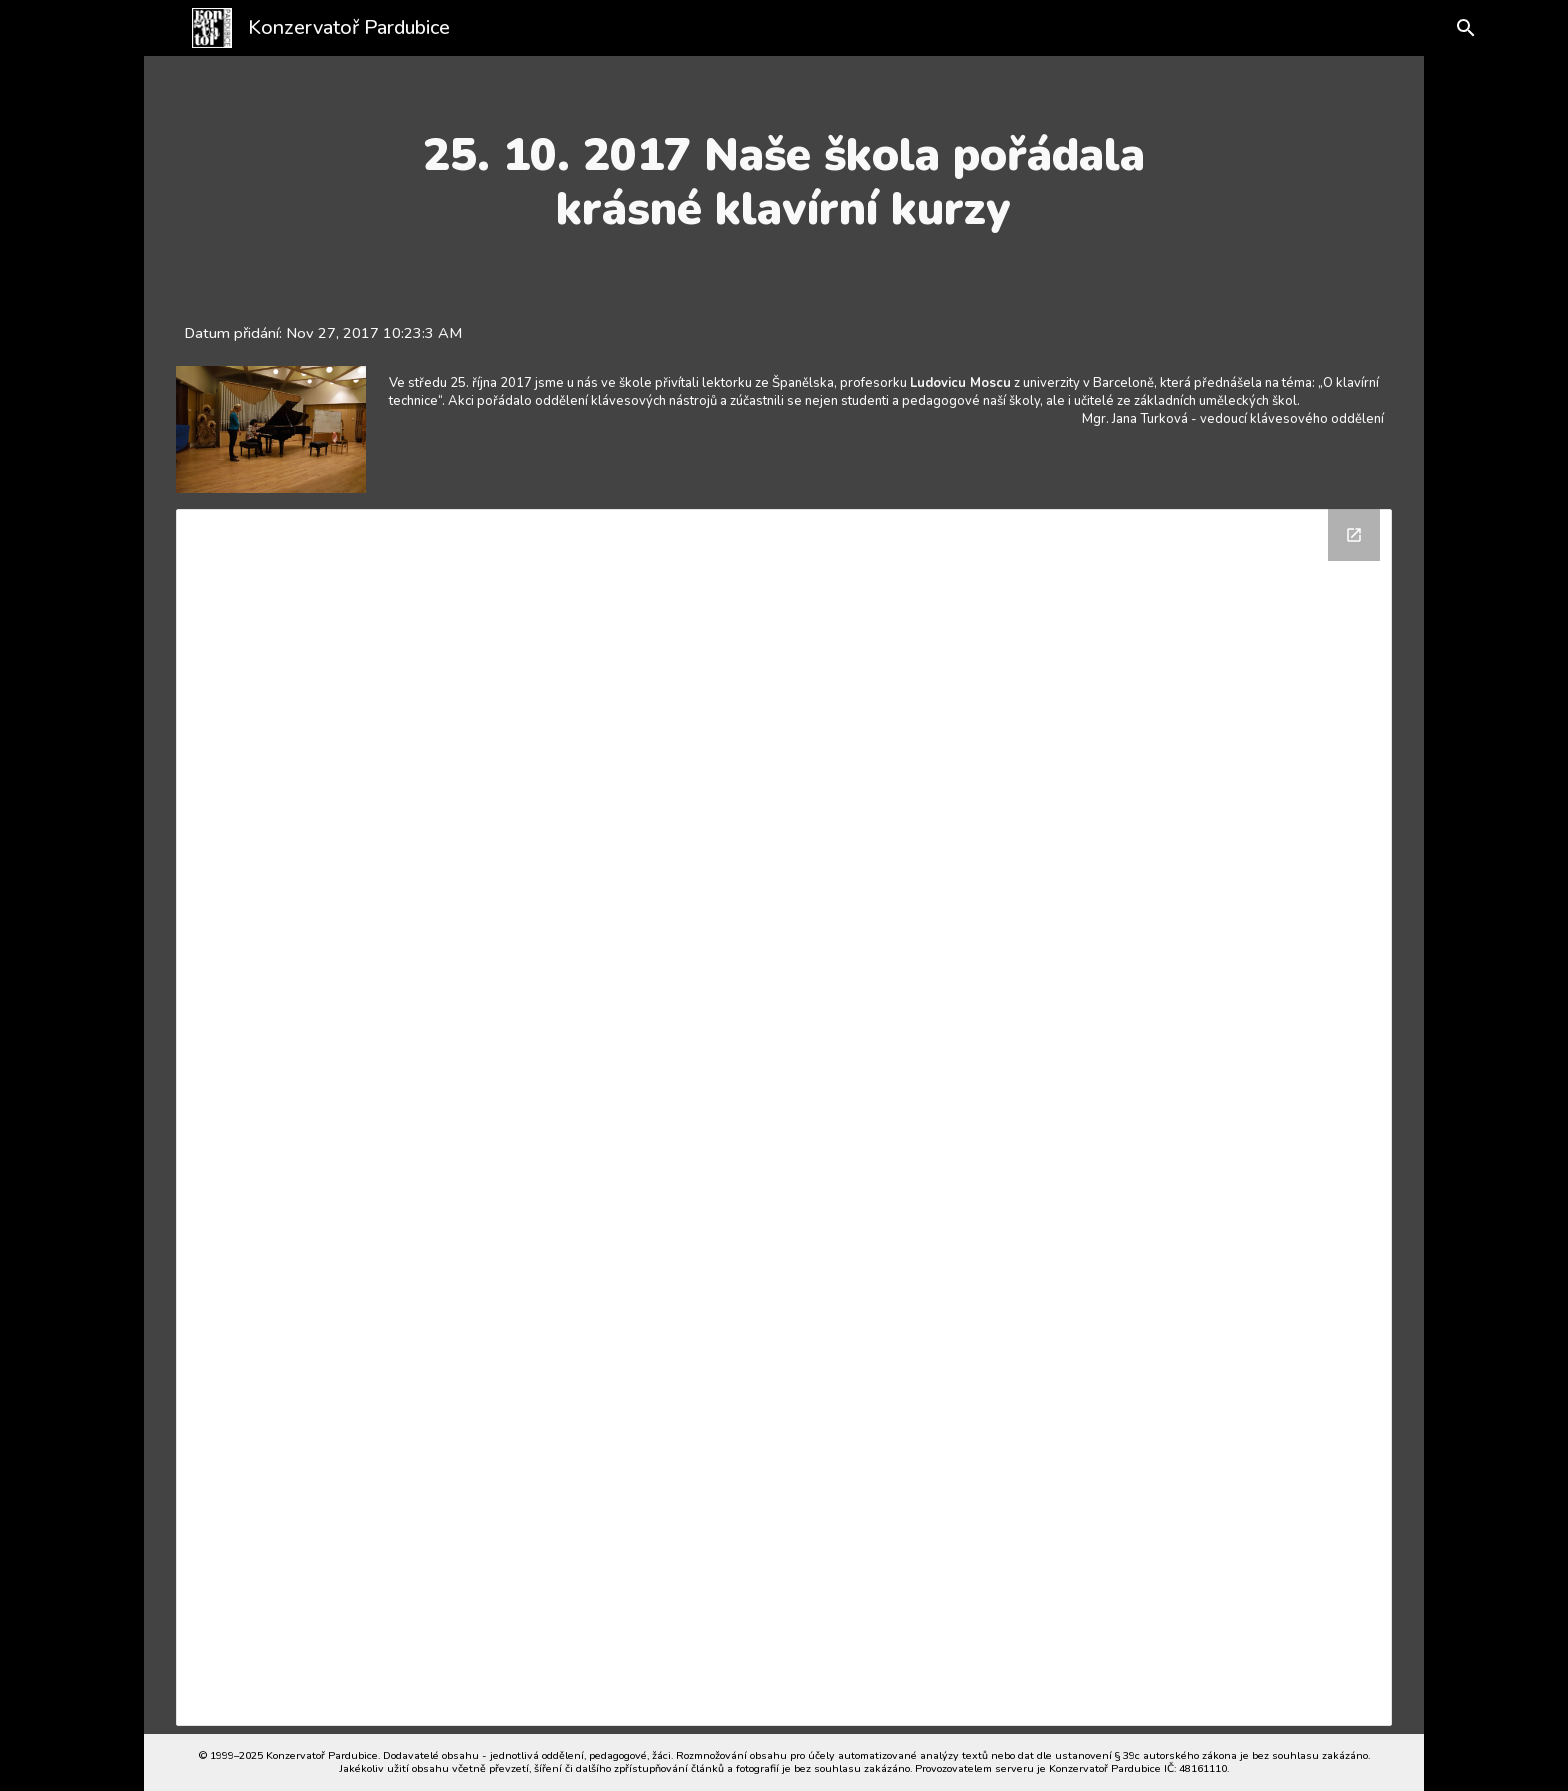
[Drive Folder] (784, 1117)
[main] (784, 182)
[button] (1446, 28)
